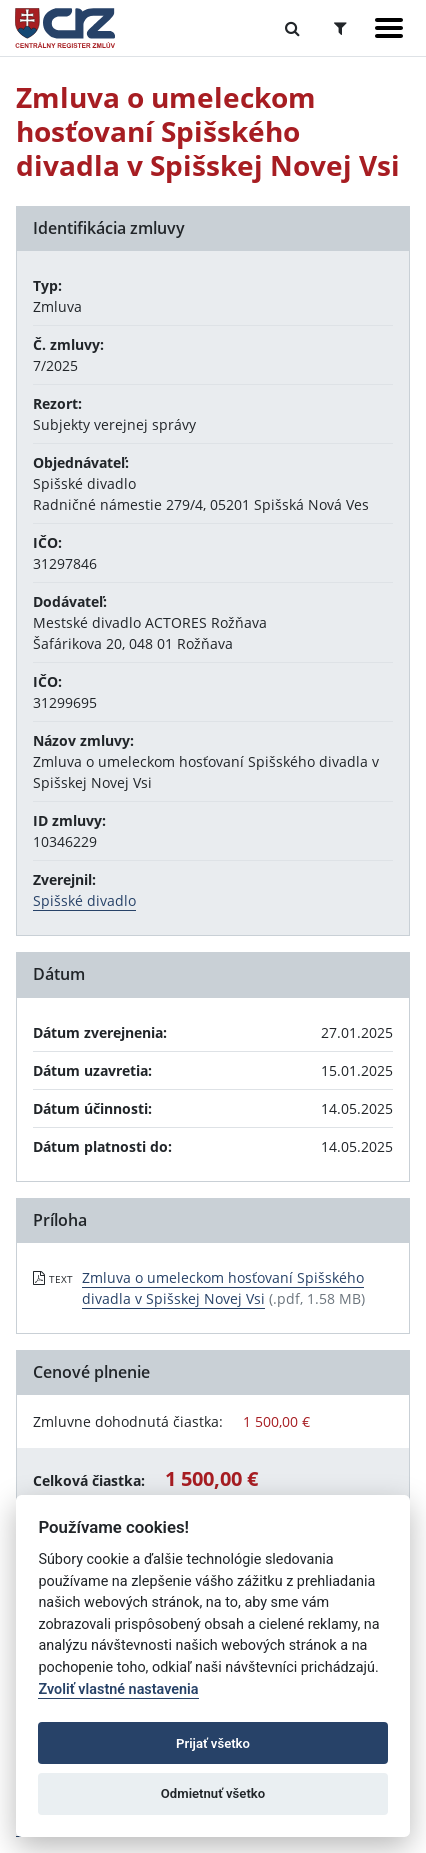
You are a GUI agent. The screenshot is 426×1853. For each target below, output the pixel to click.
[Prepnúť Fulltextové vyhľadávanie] (292, 28)
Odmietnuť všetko (213, 1793)
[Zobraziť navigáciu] (389, 28)
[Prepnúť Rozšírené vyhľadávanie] (340, 28)
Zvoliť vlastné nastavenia (118, 1689)
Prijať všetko (213, 1743)
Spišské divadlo (84, 900)
